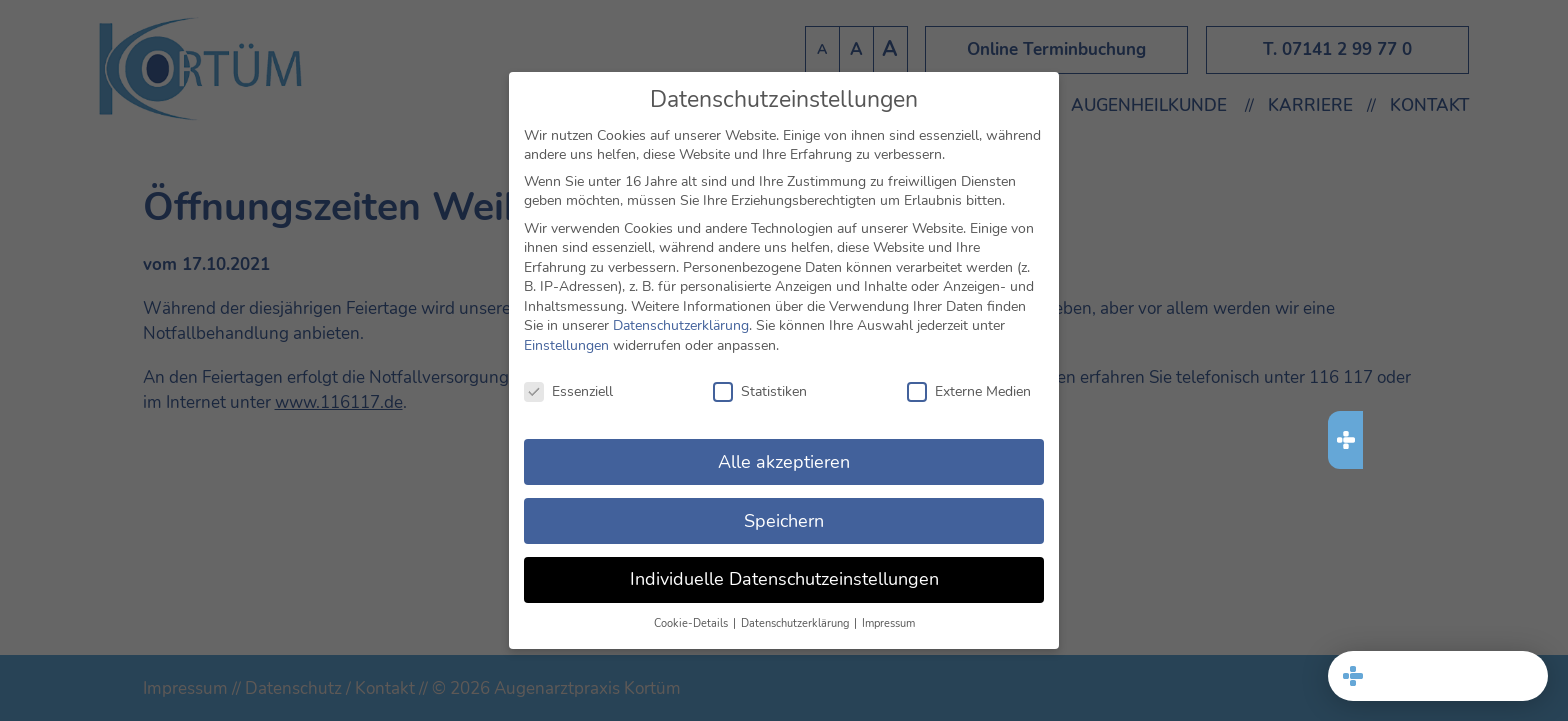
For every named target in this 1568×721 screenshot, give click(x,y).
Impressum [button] (888, 621)
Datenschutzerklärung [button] (796, 621)
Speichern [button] (784, 518)
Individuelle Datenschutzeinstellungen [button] (784, 577)
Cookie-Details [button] (692, 621)
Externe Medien (969, 389)
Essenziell (568, 389)
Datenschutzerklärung (681, 323)
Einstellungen (566, 343)
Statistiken (760, 389)
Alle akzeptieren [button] (784, 459)
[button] (1438, 676)
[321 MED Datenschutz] (1438, 596)
